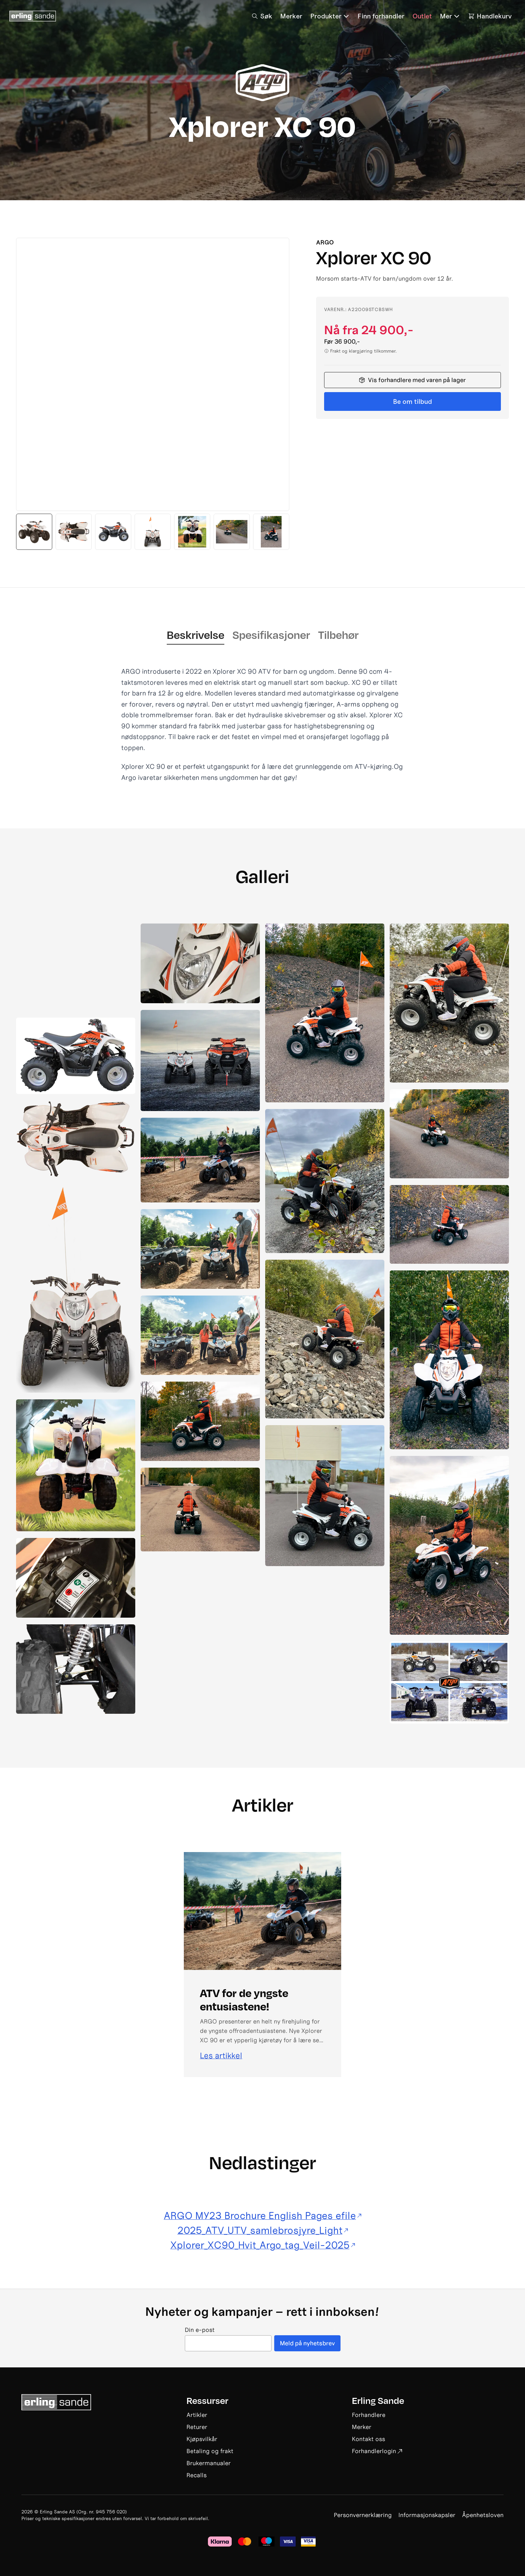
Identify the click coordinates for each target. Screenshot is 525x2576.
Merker (361, 2427)
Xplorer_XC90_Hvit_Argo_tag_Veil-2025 (262, 2245)
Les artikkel (221, 2056)
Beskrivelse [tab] (195, 635)
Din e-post (200, 2330)
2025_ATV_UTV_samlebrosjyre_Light (262, 2230)
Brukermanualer (208, 2463)
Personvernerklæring (363, 2515)
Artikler (196, 2415)
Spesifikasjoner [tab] (271, 635)
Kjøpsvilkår (201, 2439)
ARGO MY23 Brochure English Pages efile (262, 2216)
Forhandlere (368, 2415)
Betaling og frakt (209, 2451)
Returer (196, 2427)
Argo (325, 242)
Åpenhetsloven (483, 2515)
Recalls (196, 2475)
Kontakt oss (368, 2439)
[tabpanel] (262, 724)
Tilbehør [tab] (338, 635)
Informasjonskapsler (426, 2515)
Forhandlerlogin (377, 2451)
